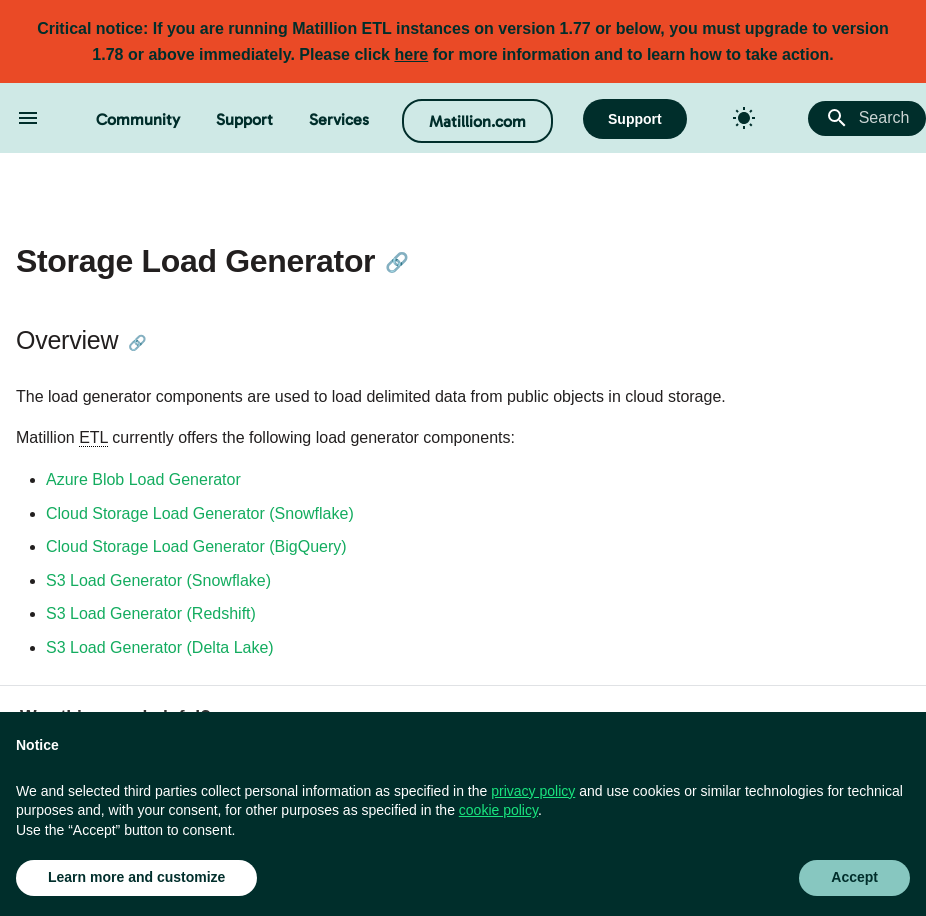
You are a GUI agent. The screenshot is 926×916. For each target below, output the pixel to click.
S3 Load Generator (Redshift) (151, 613)
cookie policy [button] (498, 810)
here (411, 54)
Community (138, 119)
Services (339, 119)
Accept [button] (854, 877)
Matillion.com (477, 121)
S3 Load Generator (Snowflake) (158, 580)
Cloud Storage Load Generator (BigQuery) (196, 546)
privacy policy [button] (533, 791)
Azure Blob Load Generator (143, 479)
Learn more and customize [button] (136, 877)
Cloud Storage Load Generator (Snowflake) (200, 513)
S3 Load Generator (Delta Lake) (160, 647)
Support (244, 119)
